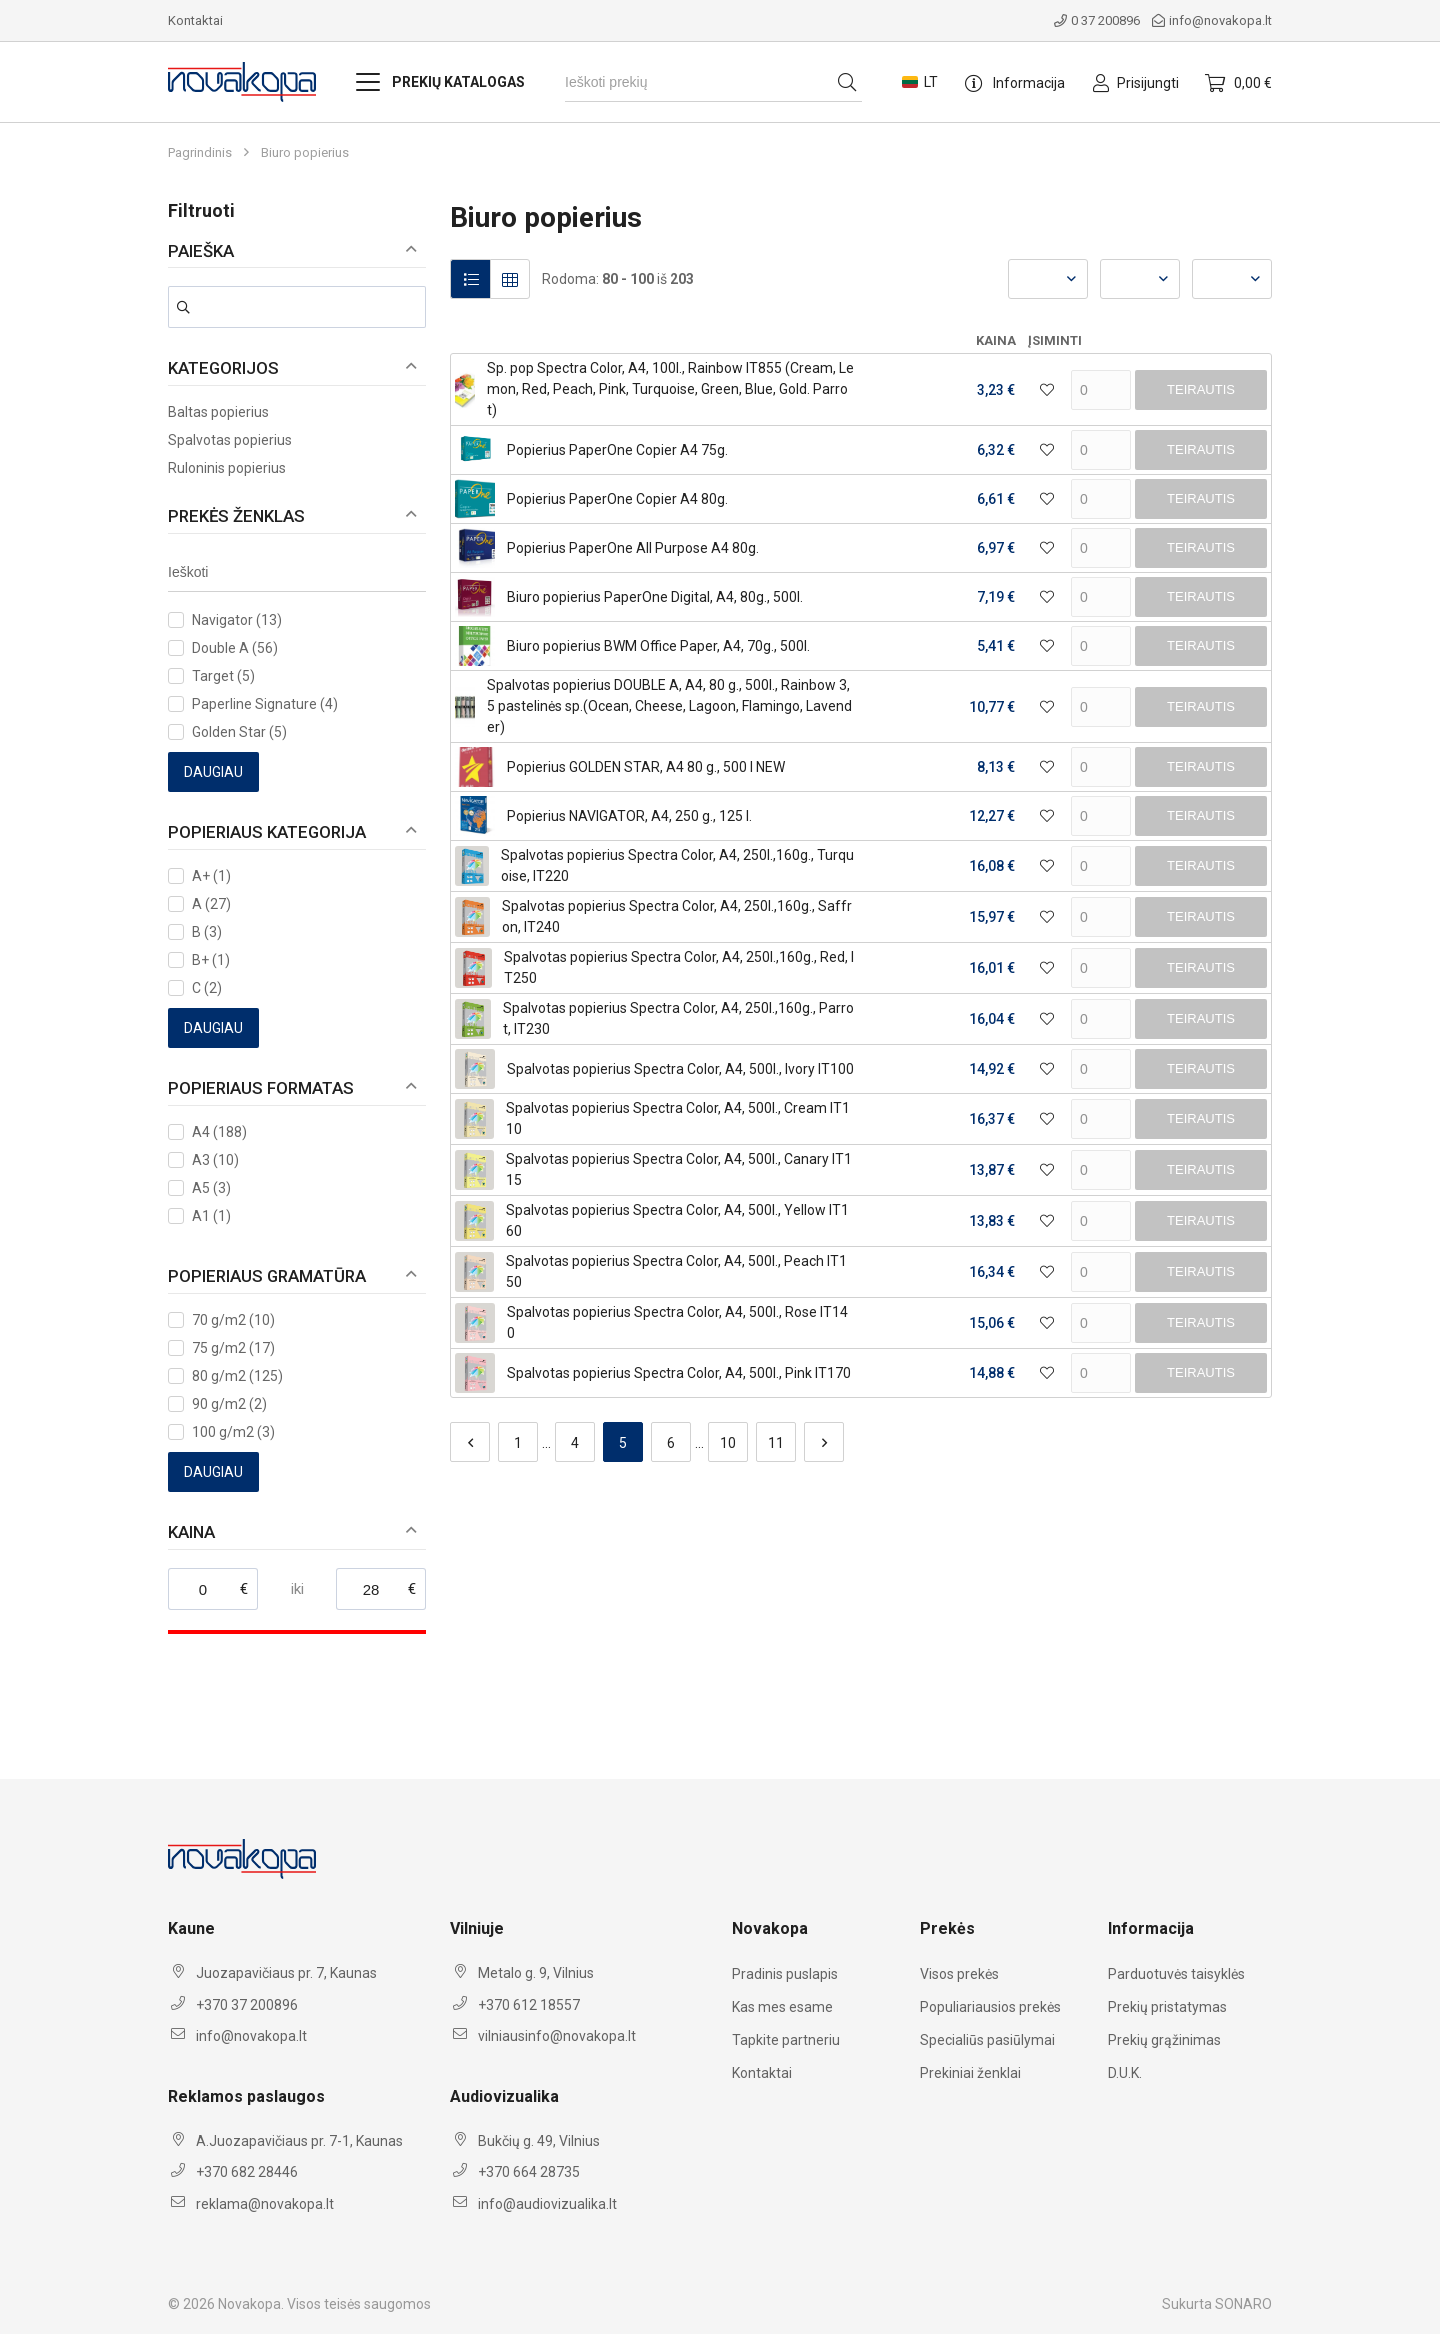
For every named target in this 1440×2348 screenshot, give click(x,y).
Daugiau (213, 772)
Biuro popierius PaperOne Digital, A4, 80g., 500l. (655, 597)
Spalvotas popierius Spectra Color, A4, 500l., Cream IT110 (678, 1118)
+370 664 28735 (529, 2172)
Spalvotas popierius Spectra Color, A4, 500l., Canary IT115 (679, 1169)
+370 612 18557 (529, 2005)
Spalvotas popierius (230, 440)
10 (728, 1443)
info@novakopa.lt (1212, 20)
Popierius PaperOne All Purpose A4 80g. (633, 548)
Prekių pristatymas (1167, 2007)
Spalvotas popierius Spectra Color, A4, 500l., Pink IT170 (679, 1373)
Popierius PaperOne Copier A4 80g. (617, 499)
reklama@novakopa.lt (265, 2204)
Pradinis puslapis (785, 1974)
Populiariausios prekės (990, 2007)
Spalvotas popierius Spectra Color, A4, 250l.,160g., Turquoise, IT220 (677, 865)
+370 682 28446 (247, 2172)
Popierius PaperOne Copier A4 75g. (617, 450)
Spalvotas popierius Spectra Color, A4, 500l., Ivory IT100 (680, 1069)
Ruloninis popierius (227, 468)
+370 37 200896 (247, 2005)
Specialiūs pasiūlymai (987, 2040)
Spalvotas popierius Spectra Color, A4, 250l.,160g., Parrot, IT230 (678, 1018)
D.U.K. (1125, 2073)
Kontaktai (195, 20)
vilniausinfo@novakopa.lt (557, 2036)
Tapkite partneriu (786, 2040)
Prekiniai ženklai (970, 2073)
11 (776, 1443)
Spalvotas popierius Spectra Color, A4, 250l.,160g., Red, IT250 (679, 967)
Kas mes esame (782, 2007)
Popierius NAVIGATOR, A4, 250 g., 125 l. (629, 816)
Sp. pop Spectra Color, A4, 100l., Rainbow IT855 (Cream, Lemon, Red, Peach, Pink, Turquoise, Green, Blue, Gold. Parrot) (670, 389)
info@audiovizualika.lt (547, 2204)
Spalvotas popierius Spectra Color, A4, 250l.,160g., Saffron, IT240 (677, 916)
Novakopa (249, 2304)
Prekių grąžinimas (1164, 2040)
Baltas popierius (218, 412)
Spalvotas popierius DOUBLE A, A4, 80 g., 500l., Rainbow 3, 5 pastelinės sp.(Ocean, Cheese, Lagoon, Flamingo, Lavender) (669, 706)
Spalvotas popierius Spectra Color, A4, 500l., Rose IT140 (677, 1322)
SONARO (1243, 2304)
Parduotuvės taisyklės (1176, 1974)
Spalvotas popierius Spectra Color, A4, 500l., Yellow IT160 (677, 1220)
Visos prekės (959, 1974)
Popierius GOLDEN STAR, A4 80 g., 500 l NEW (646, 767)
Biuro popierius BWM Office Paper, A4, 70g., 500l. (658, 646)
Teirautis (1201, 389)
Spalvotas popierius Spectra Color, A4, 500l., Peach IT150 (676, 1271)
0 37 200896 (1097, 20)
